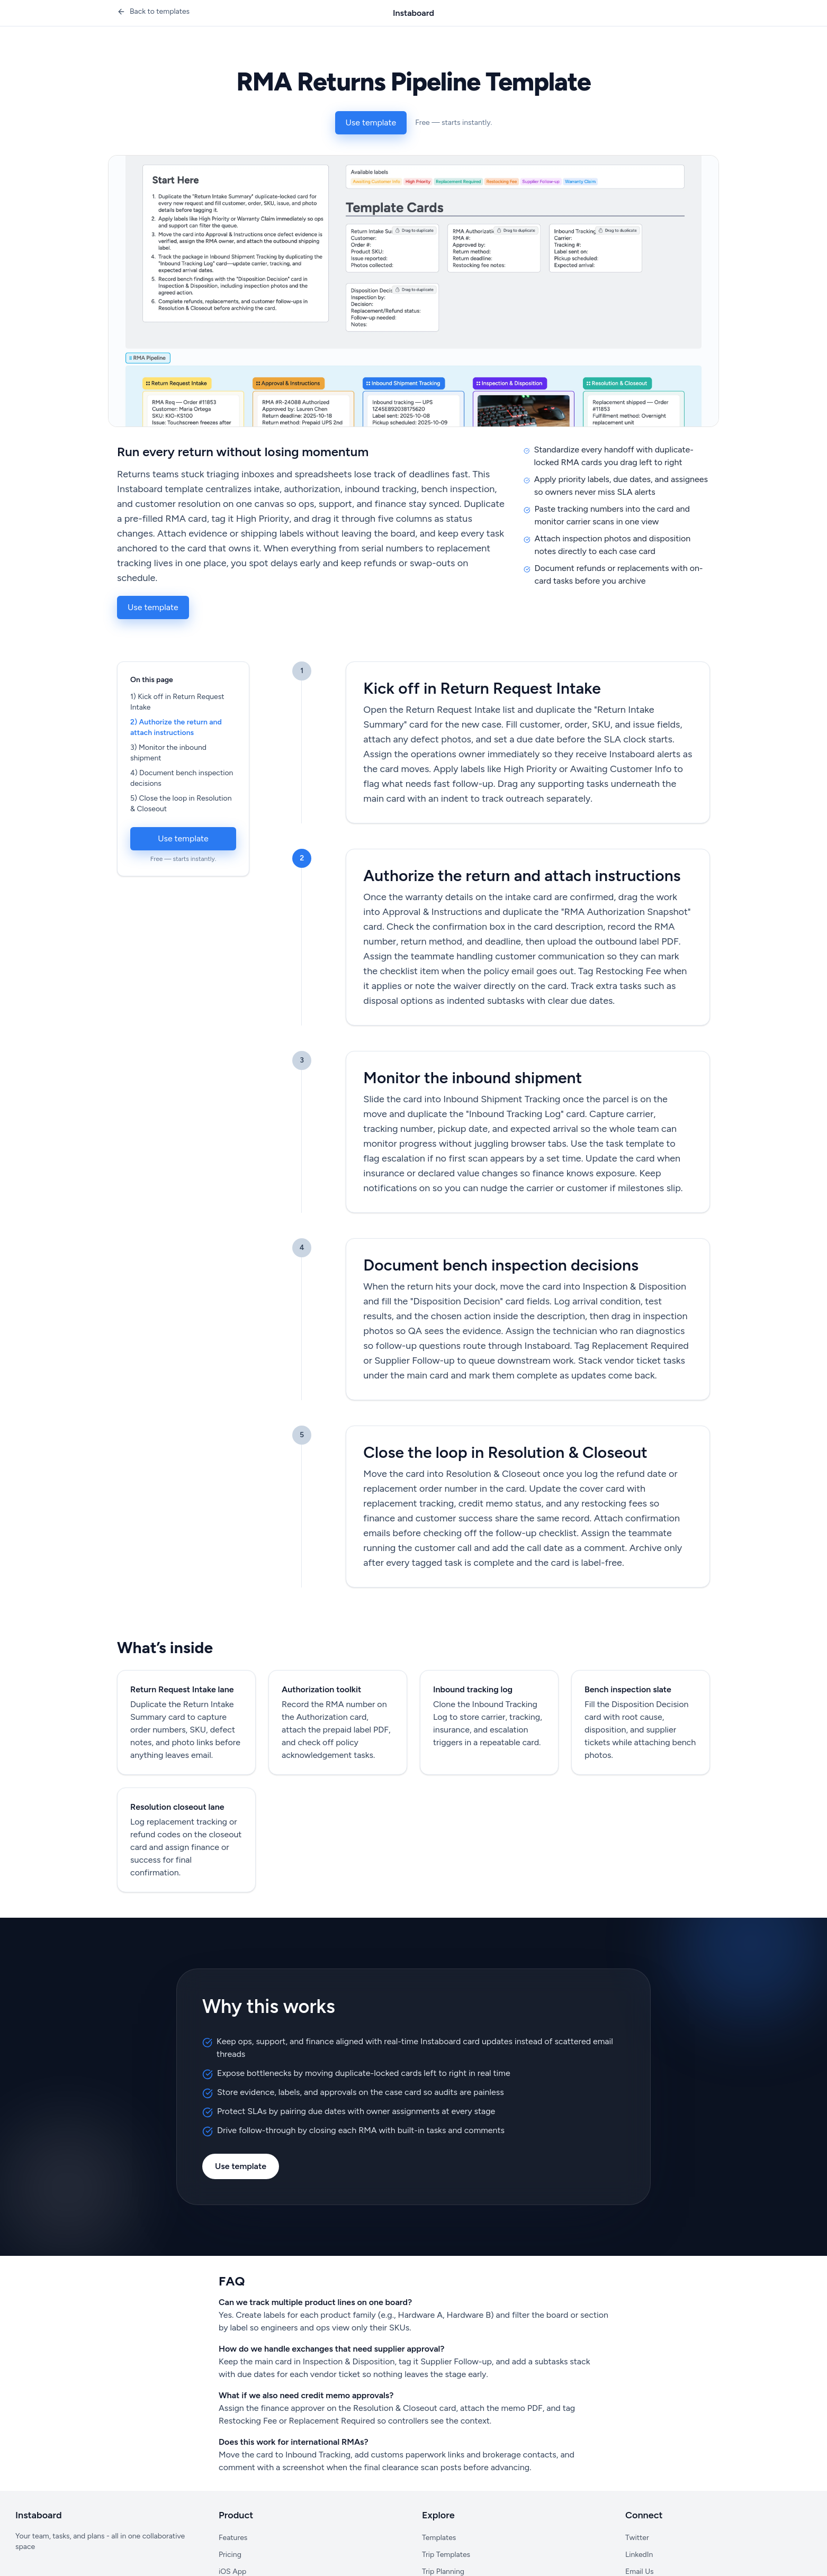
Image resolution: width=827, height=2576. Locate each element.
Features (233, 2537)
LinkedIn (639, 2554)
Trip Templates (446, 2554)
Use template (371, 122)
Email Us (639, 2571)
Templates (439, 2537)
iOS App (232, 2571)
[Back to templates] (153, 11)
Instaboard (413, 13)
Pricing (230, 2554)
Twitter (637, 2537)
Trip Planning (443, 2571)
